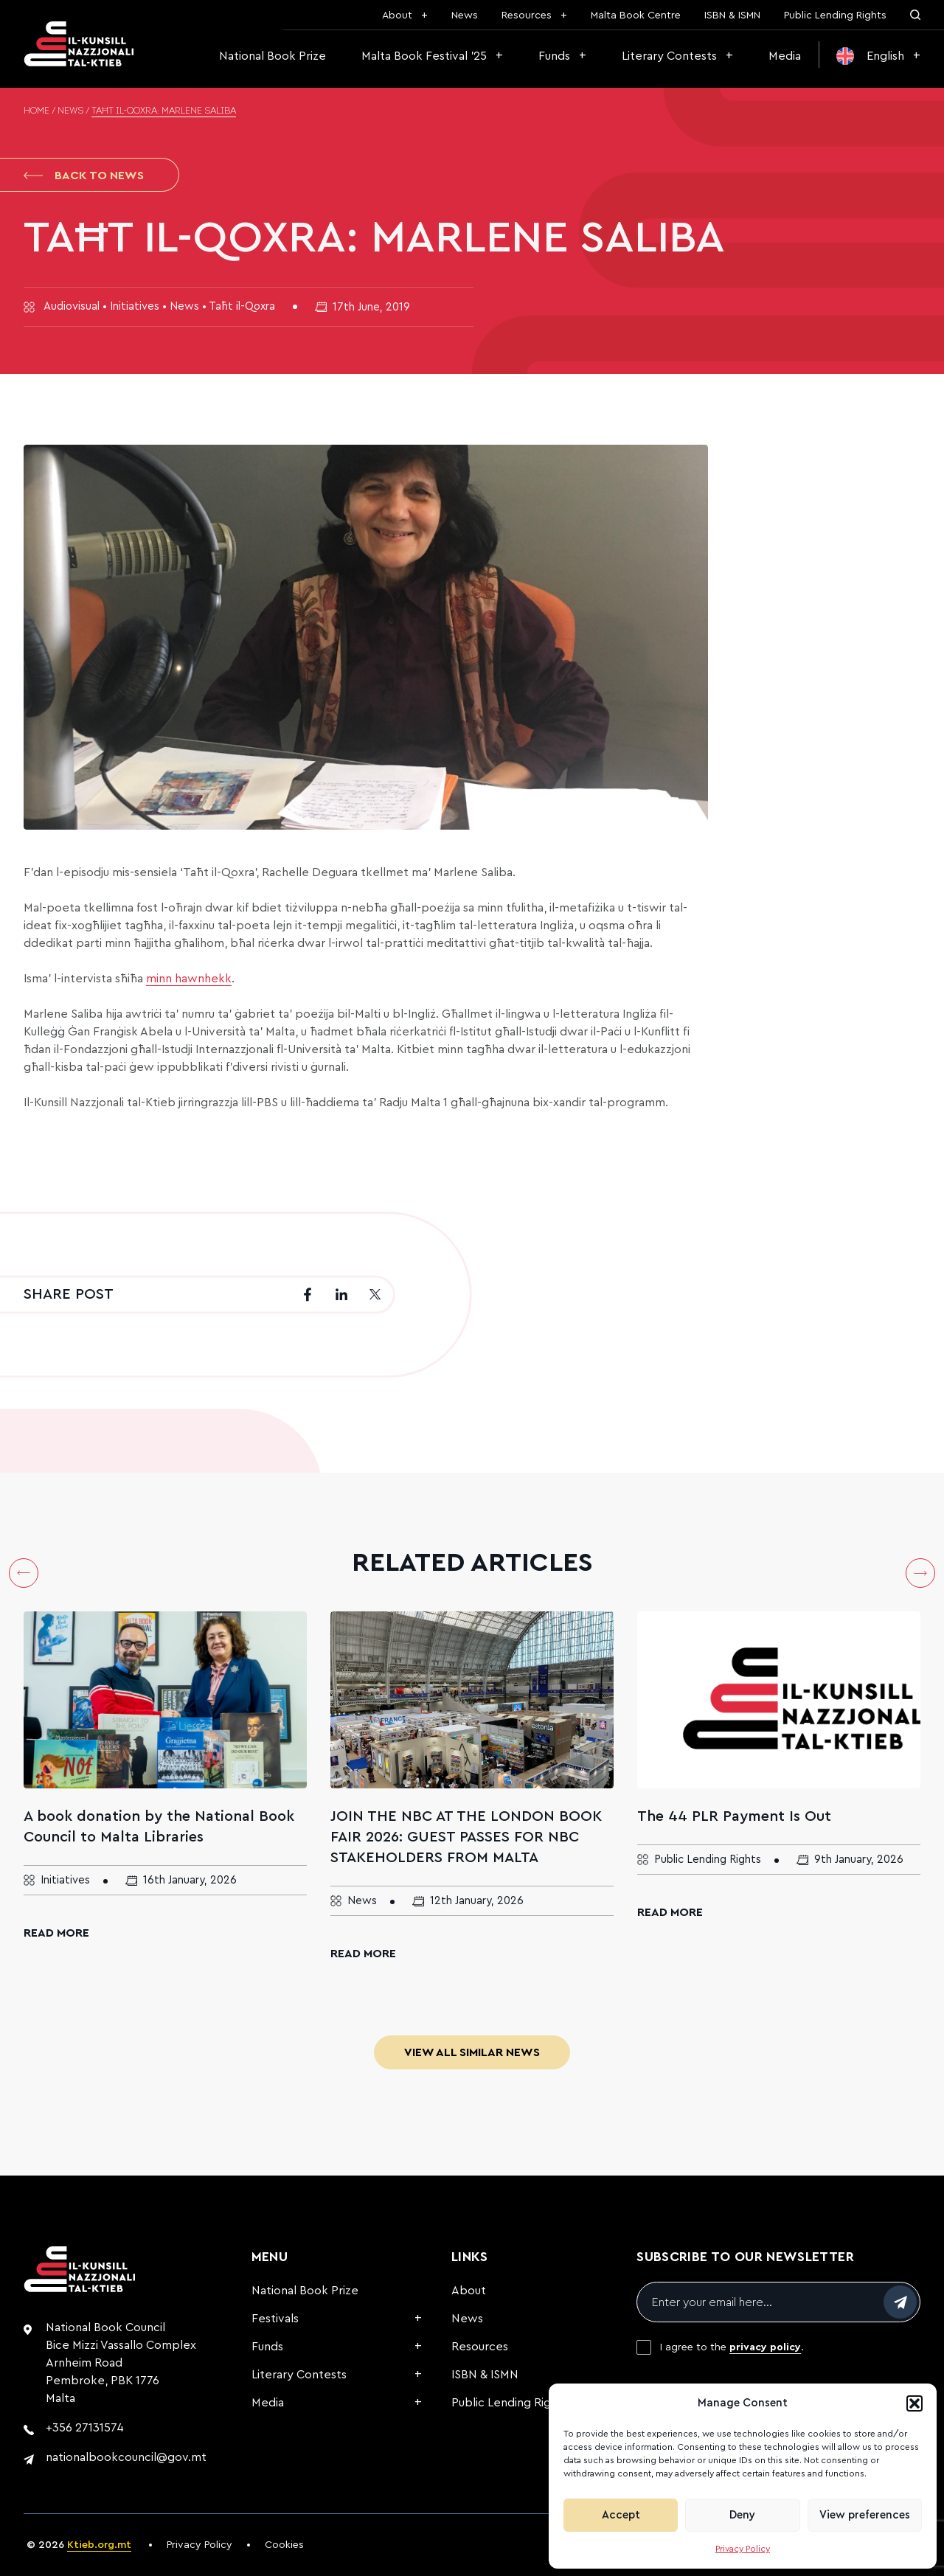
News (464, 15)
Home (36, 111)
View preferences (864, 2515)
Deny (742, 2515)
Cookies (284, 2545)
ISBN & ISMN (732, 15)
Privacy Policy (742, 2548)
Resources (527, 15)
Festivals (275, 2319)
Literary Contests (669, 56)
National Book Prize (272, 56)
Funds (554, 56)
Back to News (84, 175)
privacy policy (765, 2347)
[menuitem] (878, 56)
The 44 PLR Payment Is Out (734, 1816)
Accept (621, 2515)
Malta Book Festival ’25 (424, 56)
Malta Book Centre (636, 15)
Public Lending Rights (835, 15)
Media (784, 56)
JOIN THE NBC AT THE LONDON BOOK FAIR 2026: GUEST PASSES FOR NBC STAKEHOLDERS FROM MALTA (466, 1837)
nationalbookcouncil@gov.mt (126, 2457)
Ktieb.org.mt (99, 2545)
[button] (914, 2403)
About (397, 15)
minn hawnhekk (189, 979)
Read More (56, 1933)
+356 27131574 (85, 2428)
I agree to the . (732, 2347)
